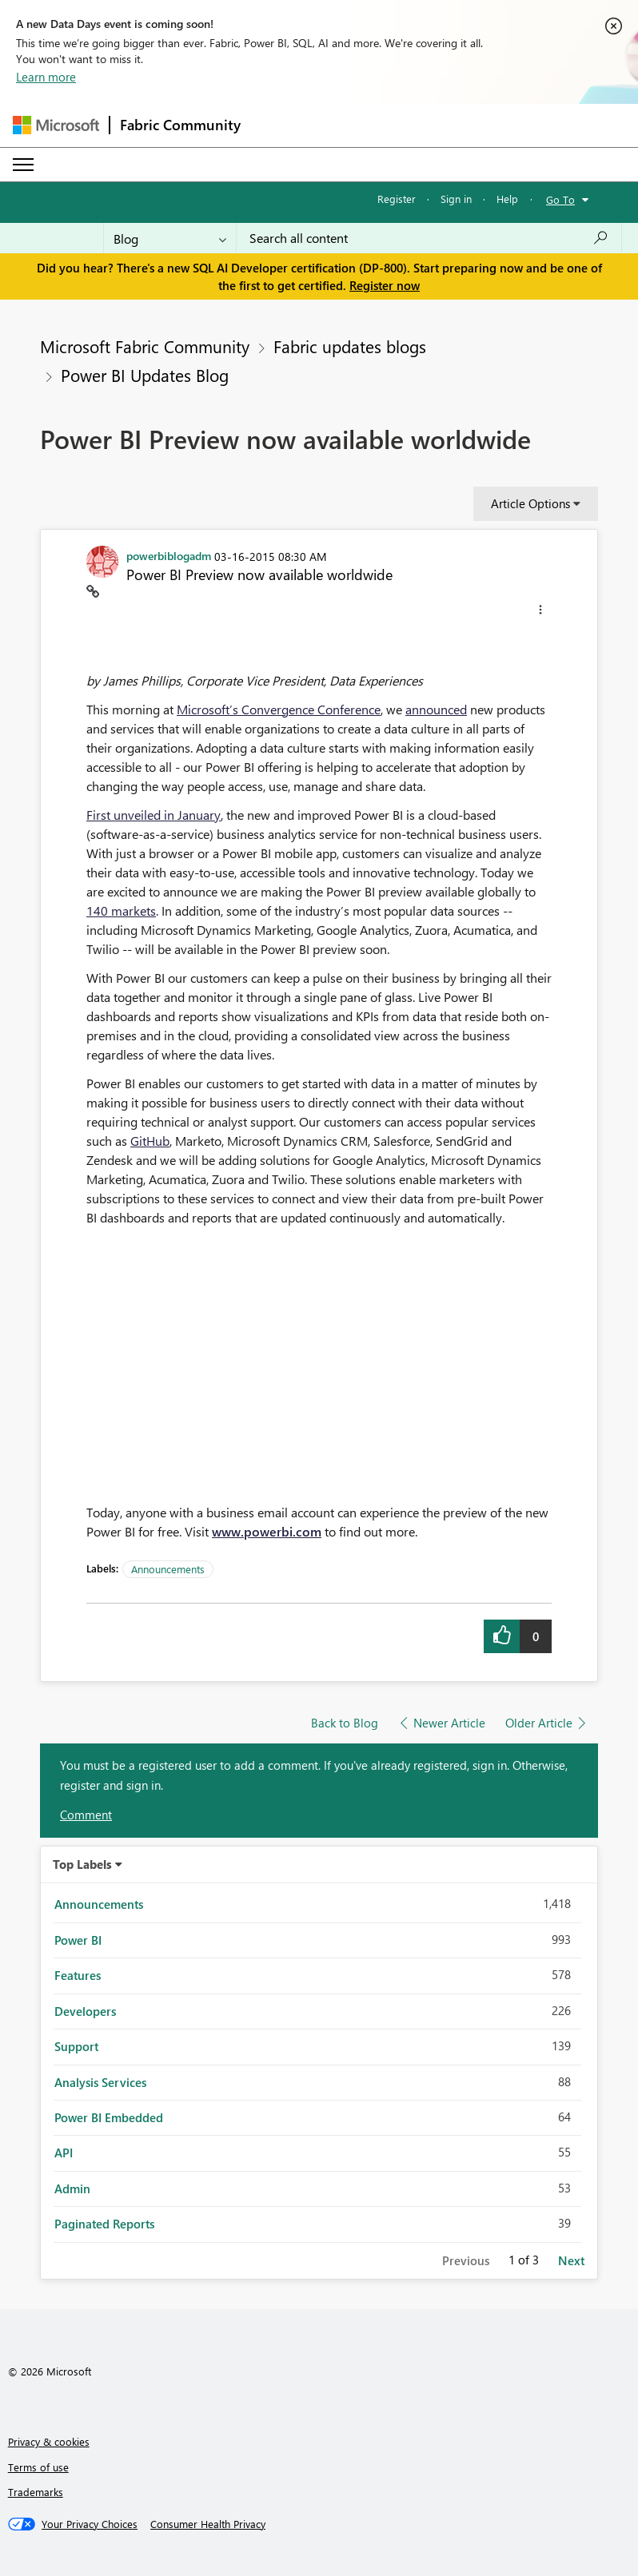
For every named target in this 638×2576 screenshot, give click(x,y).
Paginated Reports (104, 2224)
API (63, 2153)
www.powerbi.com (266, 1531)
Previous (465, 2260)
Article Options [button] (530, 503)
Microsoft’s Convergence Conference (279, 709)
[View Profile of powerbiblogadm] (168, 555)
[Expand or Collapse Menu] (23, 164)
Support (76, 2046)
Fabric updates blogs (349, 346)
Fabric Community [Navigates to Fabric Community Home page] (180, 124)
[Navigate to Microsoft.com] (56, 125)
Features (77, 1975)
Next (571, 2260)
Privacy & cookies (49, 2441)
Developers (85, 2011)
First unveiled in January (153, 814)
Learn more (46, 77)
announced (436, 709)
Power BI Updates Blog (145, 375)
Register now (384, 285)
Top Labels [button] (82, 1864)
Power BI (78, 1940)
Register (396, 198)
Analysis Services (100, 2082)
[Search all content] (429, 238)
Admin (72, 2188)
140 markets (121, 910)
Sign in (456, 198)
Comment (86, 1815)
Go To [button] (560, 199)
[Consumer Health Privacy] (207, 2524)
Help (507, 198)
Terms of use (38, 2467)
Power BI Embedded (108, 2117)
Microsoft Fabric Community (144, 346)
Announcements (168, 1569)
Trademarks (35, 2491)
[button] (540, 612)
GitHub (149, 1140)
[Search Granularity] (170, 238)
